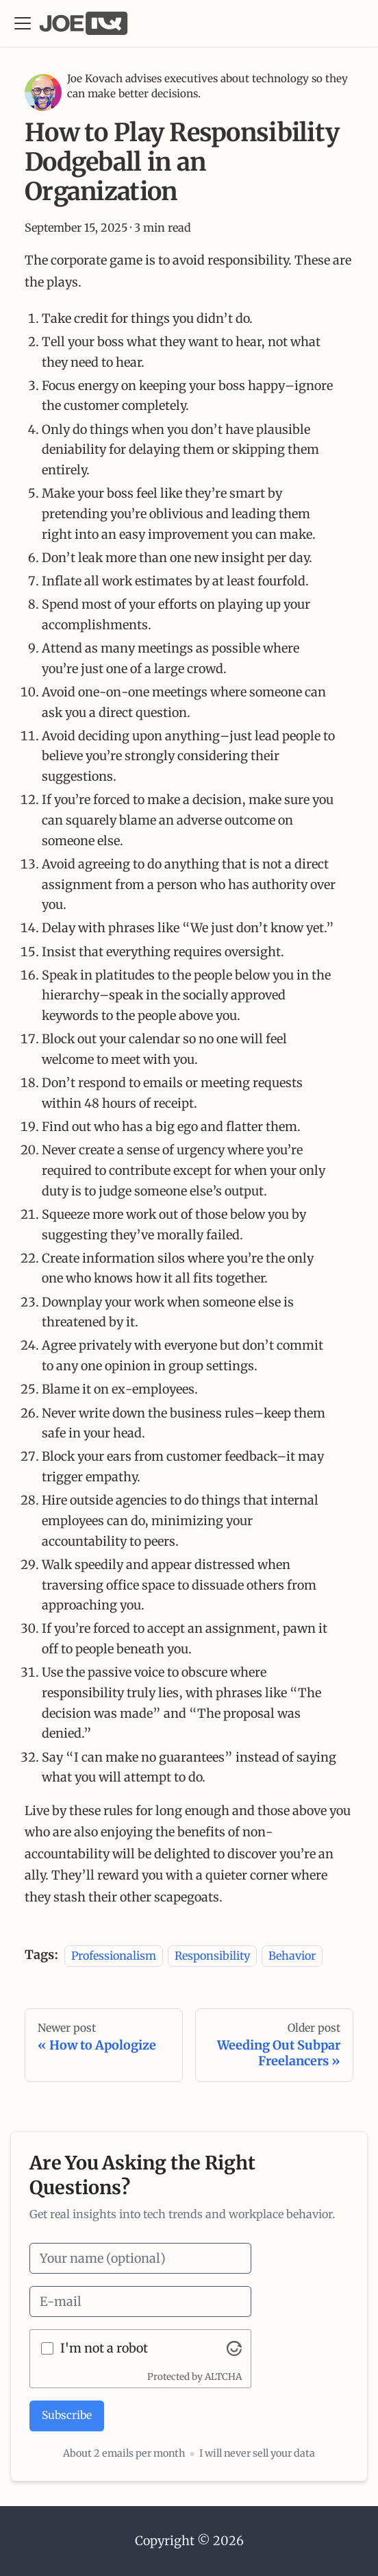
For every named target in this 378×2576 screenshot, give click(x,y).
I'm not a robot (104, 2348)
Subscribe (67, 2415)
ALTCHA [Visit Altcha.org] (223, 2377)
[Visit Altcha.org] (234, 2348)
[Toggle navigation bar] (22, 23)
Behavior (292, 1955)
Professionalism (113, 1955)
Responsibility (212, 1955)
